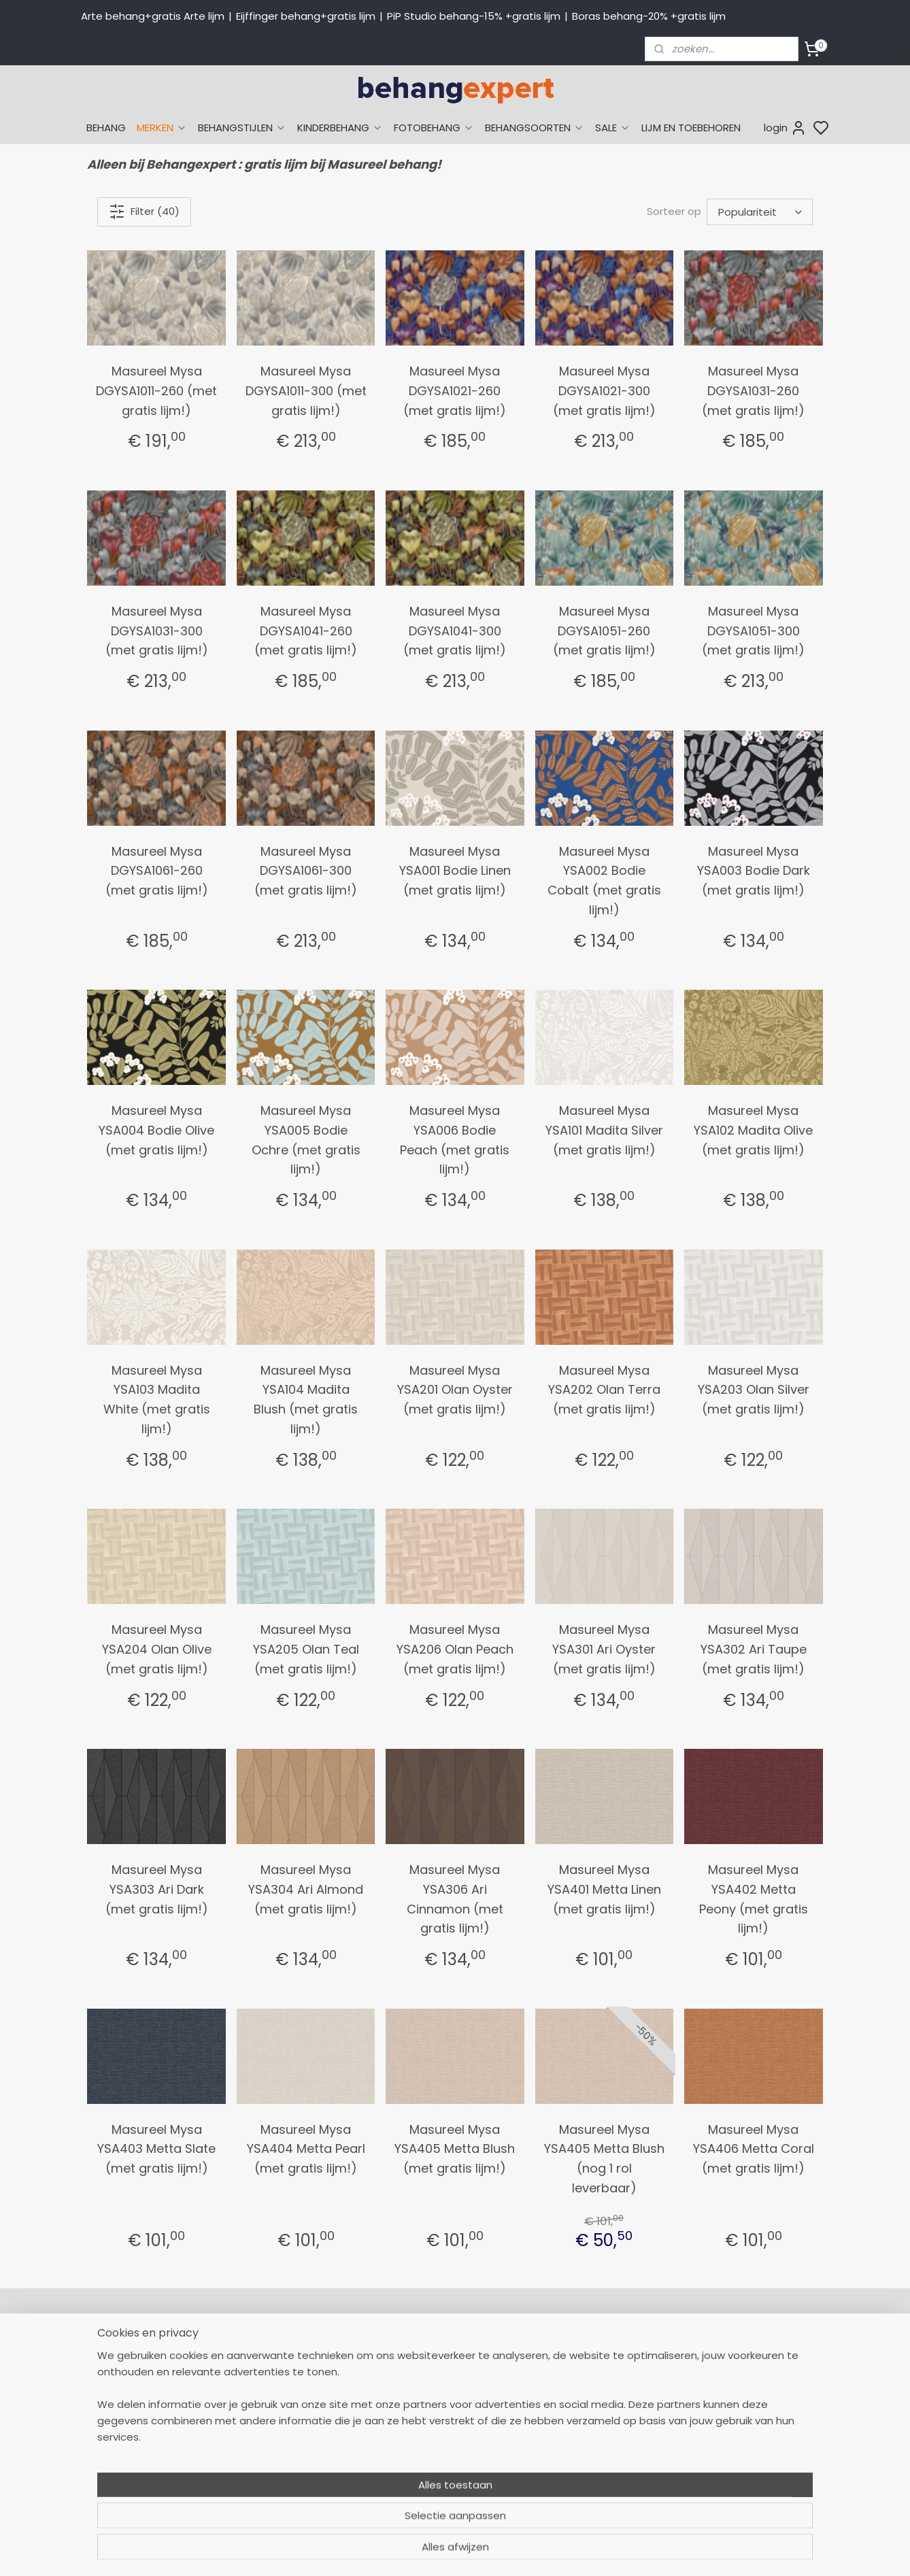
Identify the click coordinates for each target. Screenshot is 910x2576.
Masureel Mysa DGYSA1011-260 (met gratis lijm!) (156, 391)
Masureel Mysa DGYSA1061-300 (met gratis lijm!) (305, 871)
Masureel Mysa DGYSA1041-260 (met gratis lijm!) (305, 631)
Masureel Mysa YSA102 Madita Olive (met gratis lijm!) (753, 1130)
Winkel (401, 2443)
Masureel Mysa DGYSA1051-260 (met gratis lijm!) (604, 631)
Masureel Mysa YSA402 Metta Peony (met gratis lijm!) (753, 1899)
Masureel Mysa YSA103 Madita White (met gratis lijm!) (156, 1399)
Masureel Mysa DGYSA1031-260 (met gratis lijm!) (753, 391)
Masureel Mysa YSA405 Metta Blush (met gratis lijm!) (454, 2149)
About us (707, 2352)
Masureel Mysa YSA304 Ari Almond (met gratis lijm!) (305, 1889)
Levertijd (406, 2382)
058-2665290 (319, 2352)
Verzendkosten (422, 2413)
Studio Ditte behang (584, 2398)
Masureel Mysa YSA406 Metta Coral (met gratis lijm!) (753, 2149)
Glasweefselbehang (584, 2458)
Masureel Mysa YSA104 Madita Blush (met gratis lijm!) (306, 1399)
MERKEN (162, 127)
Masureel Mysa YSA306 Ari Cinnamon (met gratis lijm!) (455, 1899)
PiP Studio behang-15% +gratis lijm (473, 16)
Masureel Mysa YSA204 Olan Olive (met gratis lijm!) (157, 1649)
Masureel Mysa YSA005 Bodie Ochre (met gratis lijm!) (306, 1139)
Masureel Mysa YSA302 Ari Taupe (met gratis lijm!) (754, 1649)
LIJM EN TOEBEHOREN (691, 127)
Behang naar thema (585, 2352)
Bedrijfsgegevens (278, 2474)
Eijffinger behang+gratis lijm (305, 16)
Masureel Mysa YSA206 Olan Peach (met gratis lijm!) (455, 1649)
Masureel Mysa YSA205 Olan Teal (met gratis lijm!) (306, 1649)
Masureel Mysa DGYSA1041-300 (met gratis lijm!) (454, 631)
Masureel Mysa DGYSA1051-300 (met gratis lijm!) (753, 631)
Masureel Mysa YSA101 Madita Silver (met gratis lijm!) (604, 1130)
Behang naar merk (581, 2413)
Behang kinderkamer (586, 2428)
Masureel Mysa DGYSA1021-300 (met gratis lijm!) (604, 391)
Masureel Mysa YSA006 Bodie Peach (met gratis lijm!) (454, 1139)
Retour (402, 2367)
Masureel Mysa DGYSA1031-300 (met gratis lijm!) (156, 631)
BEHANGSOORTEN (534, 127)
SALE (612, 127)
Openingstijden (273, 2458)
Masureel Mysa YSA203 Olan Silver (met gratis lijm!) (753, 1390)
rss (583, 2550)
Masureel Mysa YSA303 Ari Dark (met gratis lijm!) (156, 1889)
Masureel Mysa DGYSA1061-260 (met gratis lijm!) (156, 871)
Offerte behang (424, 2428)
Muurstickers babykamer (595, 2443)
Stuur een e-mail (279, 2443)
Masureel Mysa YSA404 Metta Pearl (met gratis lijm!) (306, 2149)
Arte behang (566, 2367)
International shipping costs (752, 2382)
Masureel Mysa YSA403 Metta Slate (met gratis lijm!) (156, 2149)
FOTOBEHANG (434, 127)
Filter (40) (144, 211)
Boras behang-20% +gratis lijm (649, 16)
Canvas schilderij (577, 2489)
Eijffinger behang (577, 2382)
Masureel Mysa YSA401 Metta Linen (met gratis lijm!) (604, 1889)
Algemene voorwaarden (444, 2474)
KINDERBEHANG (340, 127)
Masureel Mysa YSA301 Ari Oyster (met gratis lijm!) (604, 1649)
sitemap (555, 2550)
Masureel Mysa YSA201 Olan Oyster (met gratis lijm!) (455, 1390)
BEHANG (106, 127)
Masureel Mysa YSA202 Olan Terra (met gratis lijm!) (604, 1390)
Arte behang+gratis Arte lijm (152, 16)
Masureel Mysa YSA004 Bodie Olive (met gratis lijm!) (156, 1130)
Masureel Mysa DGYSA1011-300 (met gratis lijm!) (306, 391)
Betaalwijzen (416, 2398)
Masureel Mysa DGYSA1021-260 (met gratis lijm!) (454, 391)
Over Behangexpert (433, 2458)
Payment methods (731, 2367)
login (785, 128)
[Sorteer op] (759, 211)
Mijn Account (417, 2352)
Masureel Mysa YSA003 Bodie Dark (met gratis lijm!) (753, 871)
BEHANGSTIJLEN (242, 127)
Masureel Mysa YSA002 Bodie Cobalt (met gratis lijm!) (604, 880)
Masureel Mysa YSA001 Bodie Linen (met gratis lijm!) (455, 871)
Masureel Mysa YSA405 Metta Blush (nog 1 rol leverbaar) (604, 2158)
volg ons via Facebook (759, 2413)
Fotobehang (565, 2474)
